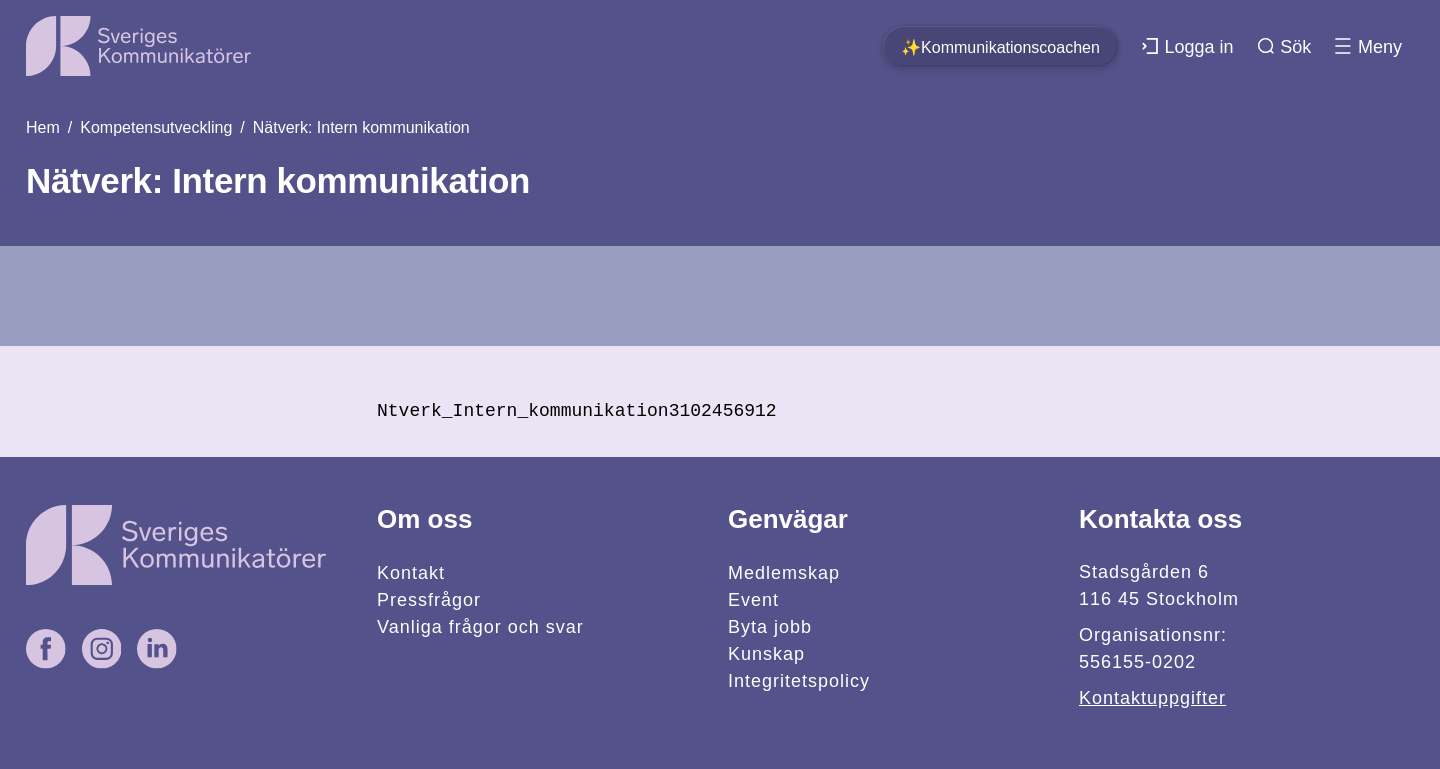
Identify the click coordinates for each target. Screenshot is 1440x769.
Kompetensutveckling (156, 127)
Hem (43, 127)
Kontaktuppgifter (1152, 698)
